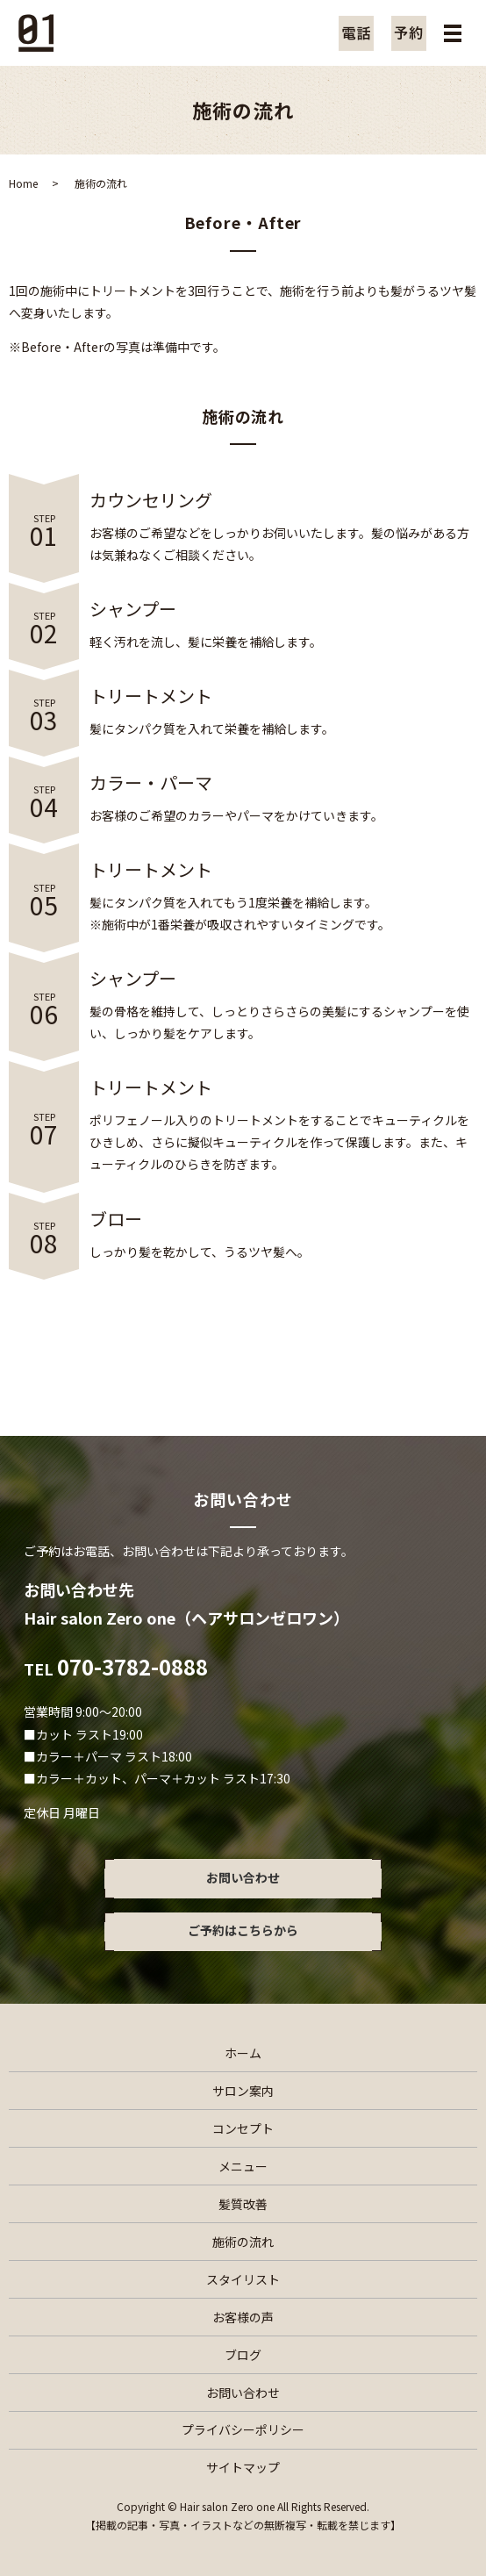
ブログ (243, 2355)
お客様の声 (243, 2317)
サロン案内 (243, 2090)
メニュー (243, 2166)
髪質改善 (243, 2204)
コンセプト (243, 2128)
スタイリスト (243, 2279)
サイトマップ (243, 2467)
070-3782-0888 (132, 1666)
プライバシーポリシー (243, 2429)
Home (23, 183)
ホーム (243, 2053)
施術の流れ (243, 2241)
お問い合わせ (243, 2392)
